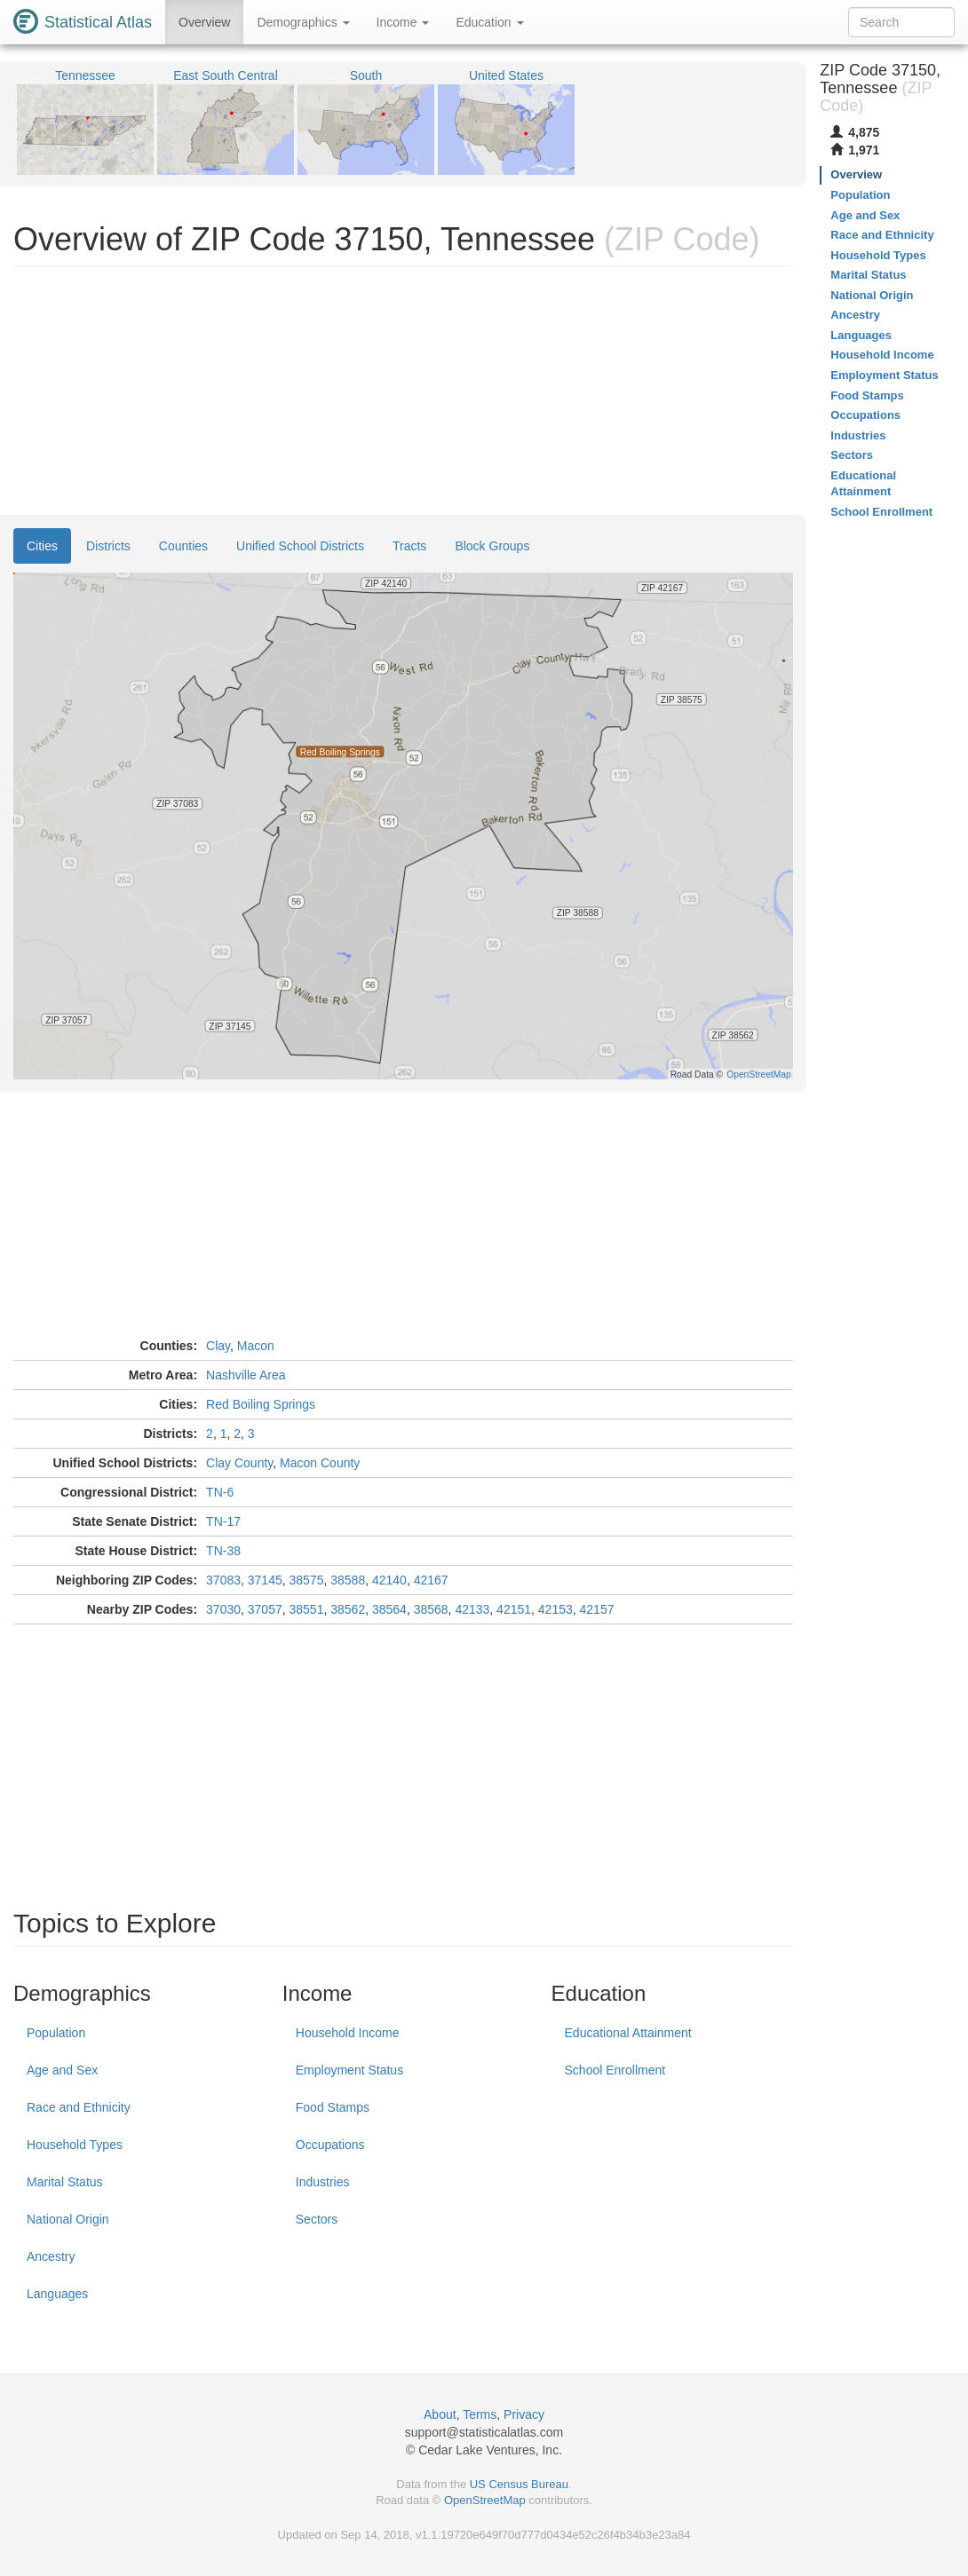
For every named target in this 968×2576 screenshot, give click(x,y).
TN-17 (223, 1521)
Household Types (75, 2144)
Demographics (303, 22)
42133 (472, 1609)
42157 (597, 1609)
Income (403, 22)
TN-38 (223, 1551)
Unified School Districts (300, 546)
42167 (431, 1580)
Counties (183, 546)
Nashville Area (246, 1375)
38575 (307, 1580)
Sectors (316, 2219)
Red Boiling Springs (260, 1404)
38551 (307, 1609)
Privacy (524, 2414)
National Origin (68, 2219)
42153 (555, 1609)
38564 (389, 1609)
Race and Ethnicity (79, 2107)
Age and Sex (62, 2070)
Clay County (239, 1463)
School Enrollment (615, 2070)
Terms (479, 2414)
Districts (108, 546)
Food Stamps (332, 2107)
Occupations (330, 2144)
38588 (347, 1580)
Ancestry (51, 2256)
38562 (347, 1609)
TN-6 (220, 1492)
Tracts (409, 546)
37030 (223, 1609)
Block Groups (492, 546)
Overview (204, 22)
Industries (323, 2182)
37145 (265, 1580)
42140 (389, 1580)
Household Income (348, 2033)
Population (56, 2033)
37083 (223, 1580)
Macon (255, 1346)
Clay (218, 1346)
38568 (431, 1609)
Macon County (320, 1463)
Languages (57, 2294)
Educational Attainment (628, 2033)
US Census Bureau (519, 2484)
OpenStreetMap (485, 2500)
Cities (42, 546)
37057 (265, 1609)
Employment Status (349, 2070)
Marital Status (65, 2182)
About (440, 2414)
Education (489, 22)
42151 (513, 1609)
